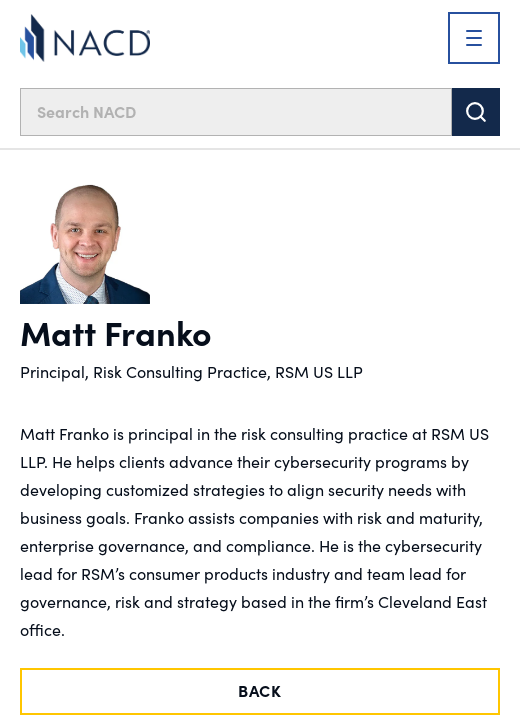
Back (260, 690)
